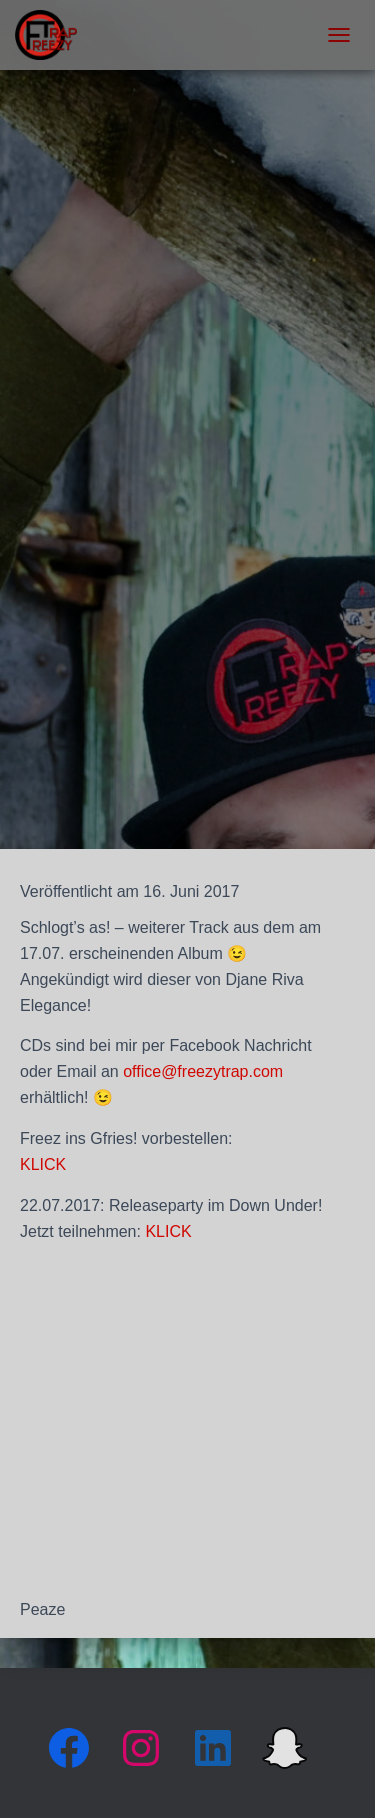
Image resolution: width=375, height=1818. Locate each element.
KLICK (43, 1164)
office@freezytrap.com (203, 1071)
